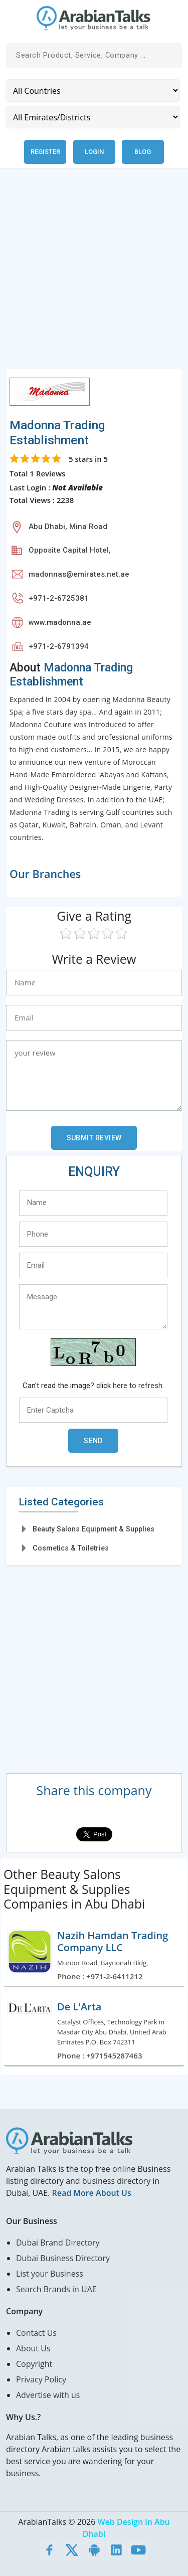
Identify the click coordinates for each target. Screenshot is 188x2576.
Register (45, 151)
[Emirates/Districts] (92, 117)
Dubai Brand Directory (58, 2242)
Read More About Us (91, 2192)
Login (94, 151)
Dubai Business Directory (63, 2258)
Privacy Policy (41, 2379)
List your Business (49, 2273)
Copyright (34, 2363)
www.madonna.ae (60, 622)
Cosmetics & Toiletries (71, 1548)
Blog (142, 151)
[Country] (92, 90)
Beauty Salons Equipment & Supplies (93, 1529)
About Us (33, 2348)
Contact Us (36, 2332)
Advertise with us (48, 2394)
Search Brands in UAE (56, 2289)
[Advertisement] (94, 275)
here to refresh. (138, 1385)
